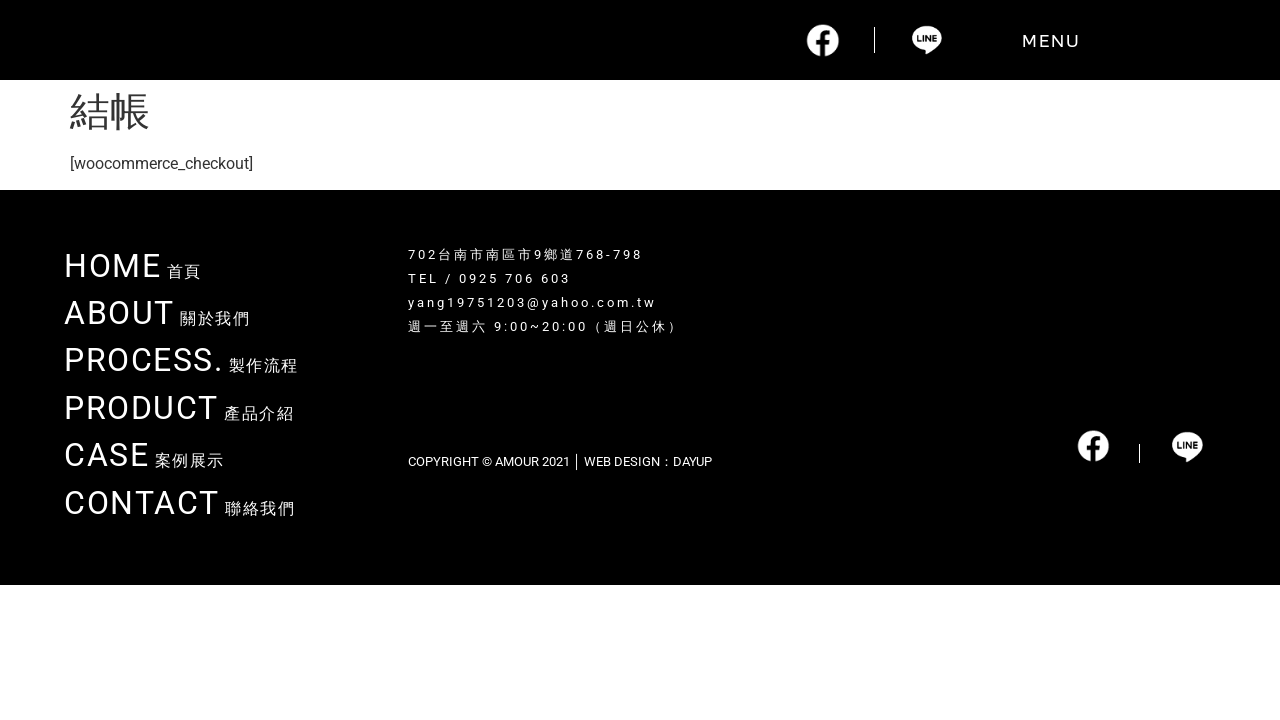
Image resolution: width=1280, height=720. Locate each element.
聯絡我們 (179, 508)
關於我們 (157, 318)
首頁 (133, 271)
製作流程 (181, 365)
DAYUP (692, 461)
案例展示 (144, 460)
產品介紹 (179, 413)
